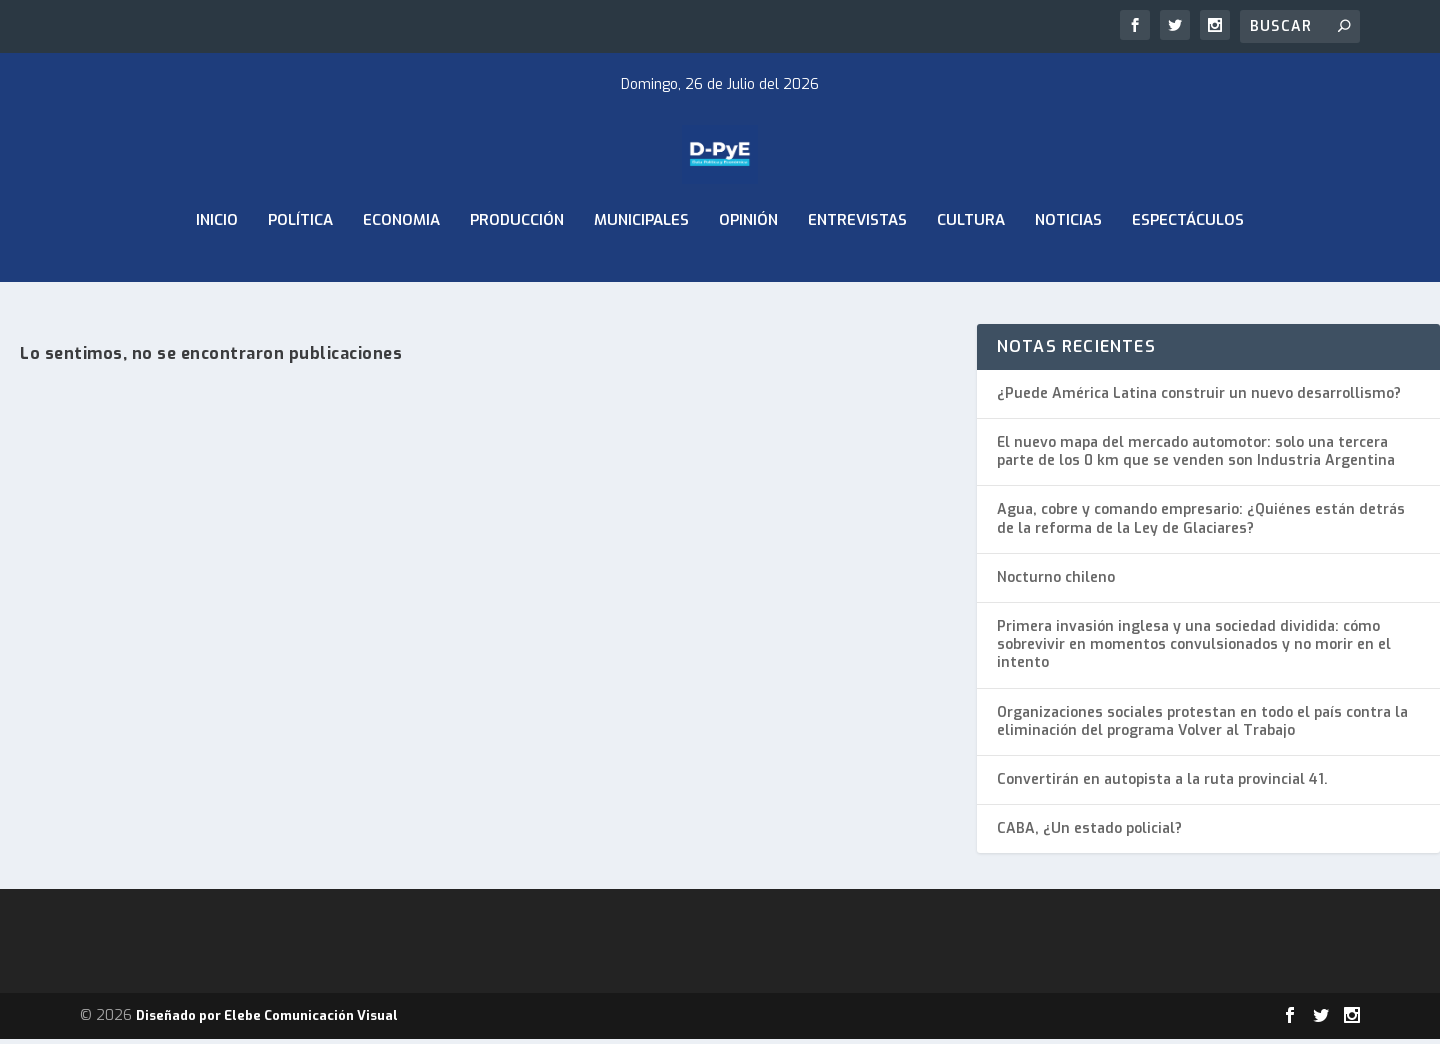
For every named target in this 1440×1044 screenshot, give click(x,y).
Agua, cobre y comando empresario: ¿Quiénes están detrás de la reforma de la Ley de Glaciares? (1201, 523)
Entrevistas (857, 268)
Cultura (971, 268)
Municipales (641, 268)
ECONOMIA (401, 268)
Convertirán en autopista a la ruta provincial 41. (1162, 784)
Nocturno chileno (1056, 582)
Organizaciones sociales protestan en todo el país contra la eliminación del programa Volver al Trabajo (1202, 725)
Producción (517, 268)
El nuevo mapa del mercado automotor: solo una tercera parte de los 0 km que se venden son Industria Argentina (1196, 456)
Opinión (748, 268)
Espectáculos (1188, 268)
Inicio (217, 268)
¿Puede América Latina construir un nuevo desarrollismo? (1199, 398)
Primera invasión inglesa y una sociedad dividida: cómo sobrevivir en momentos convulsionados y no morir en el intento (1194, 649)
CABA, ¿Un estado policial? (1089, 833)
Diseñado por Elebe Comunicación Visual (267, 1020)
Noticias (1068, 268)
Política (300, 268)
